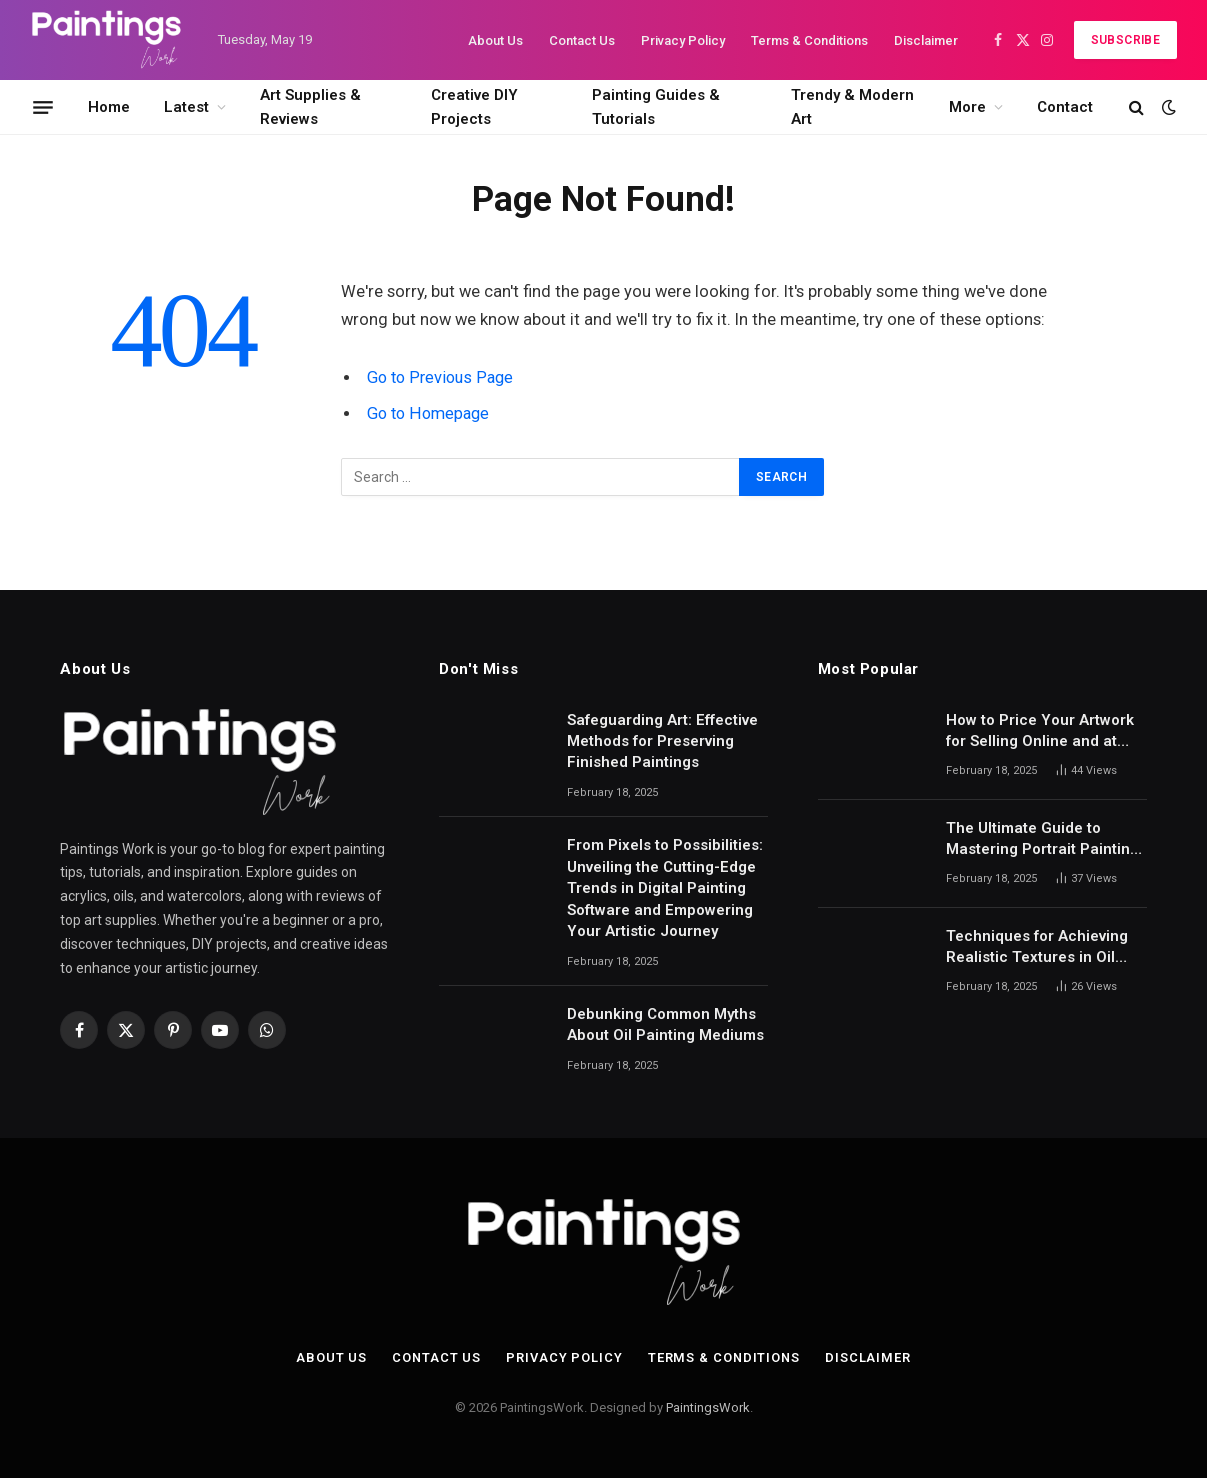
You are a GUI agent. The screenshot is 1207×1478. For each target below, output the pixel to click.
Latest (186, 107)
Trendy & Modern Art (852, 107)
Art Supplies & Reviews (310, 107)
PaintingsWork (708, 1407)
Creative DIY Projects (474, 107)
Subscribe (1125, 40)
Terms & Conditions (809, 40)
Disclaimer (926, 40)
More (967, 107)
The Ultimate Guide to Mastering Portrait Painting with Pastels (1042, 840)
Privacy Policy (683, 40)
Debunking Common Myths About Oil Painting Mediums (665, 1024)
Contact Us (582, 40)
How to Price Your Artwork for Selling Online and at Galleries (1040, 732)
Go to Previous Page (442, 377)
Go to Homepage (430, 413)
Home (109, 107)
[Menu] (43, 107)
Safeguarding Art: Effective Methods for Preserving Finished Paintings (662, 741)
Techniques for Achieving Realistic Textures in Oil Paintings (1037, 948)
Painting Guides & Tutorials (656, 107)
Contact (1065, 107)
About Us (495, 40)
